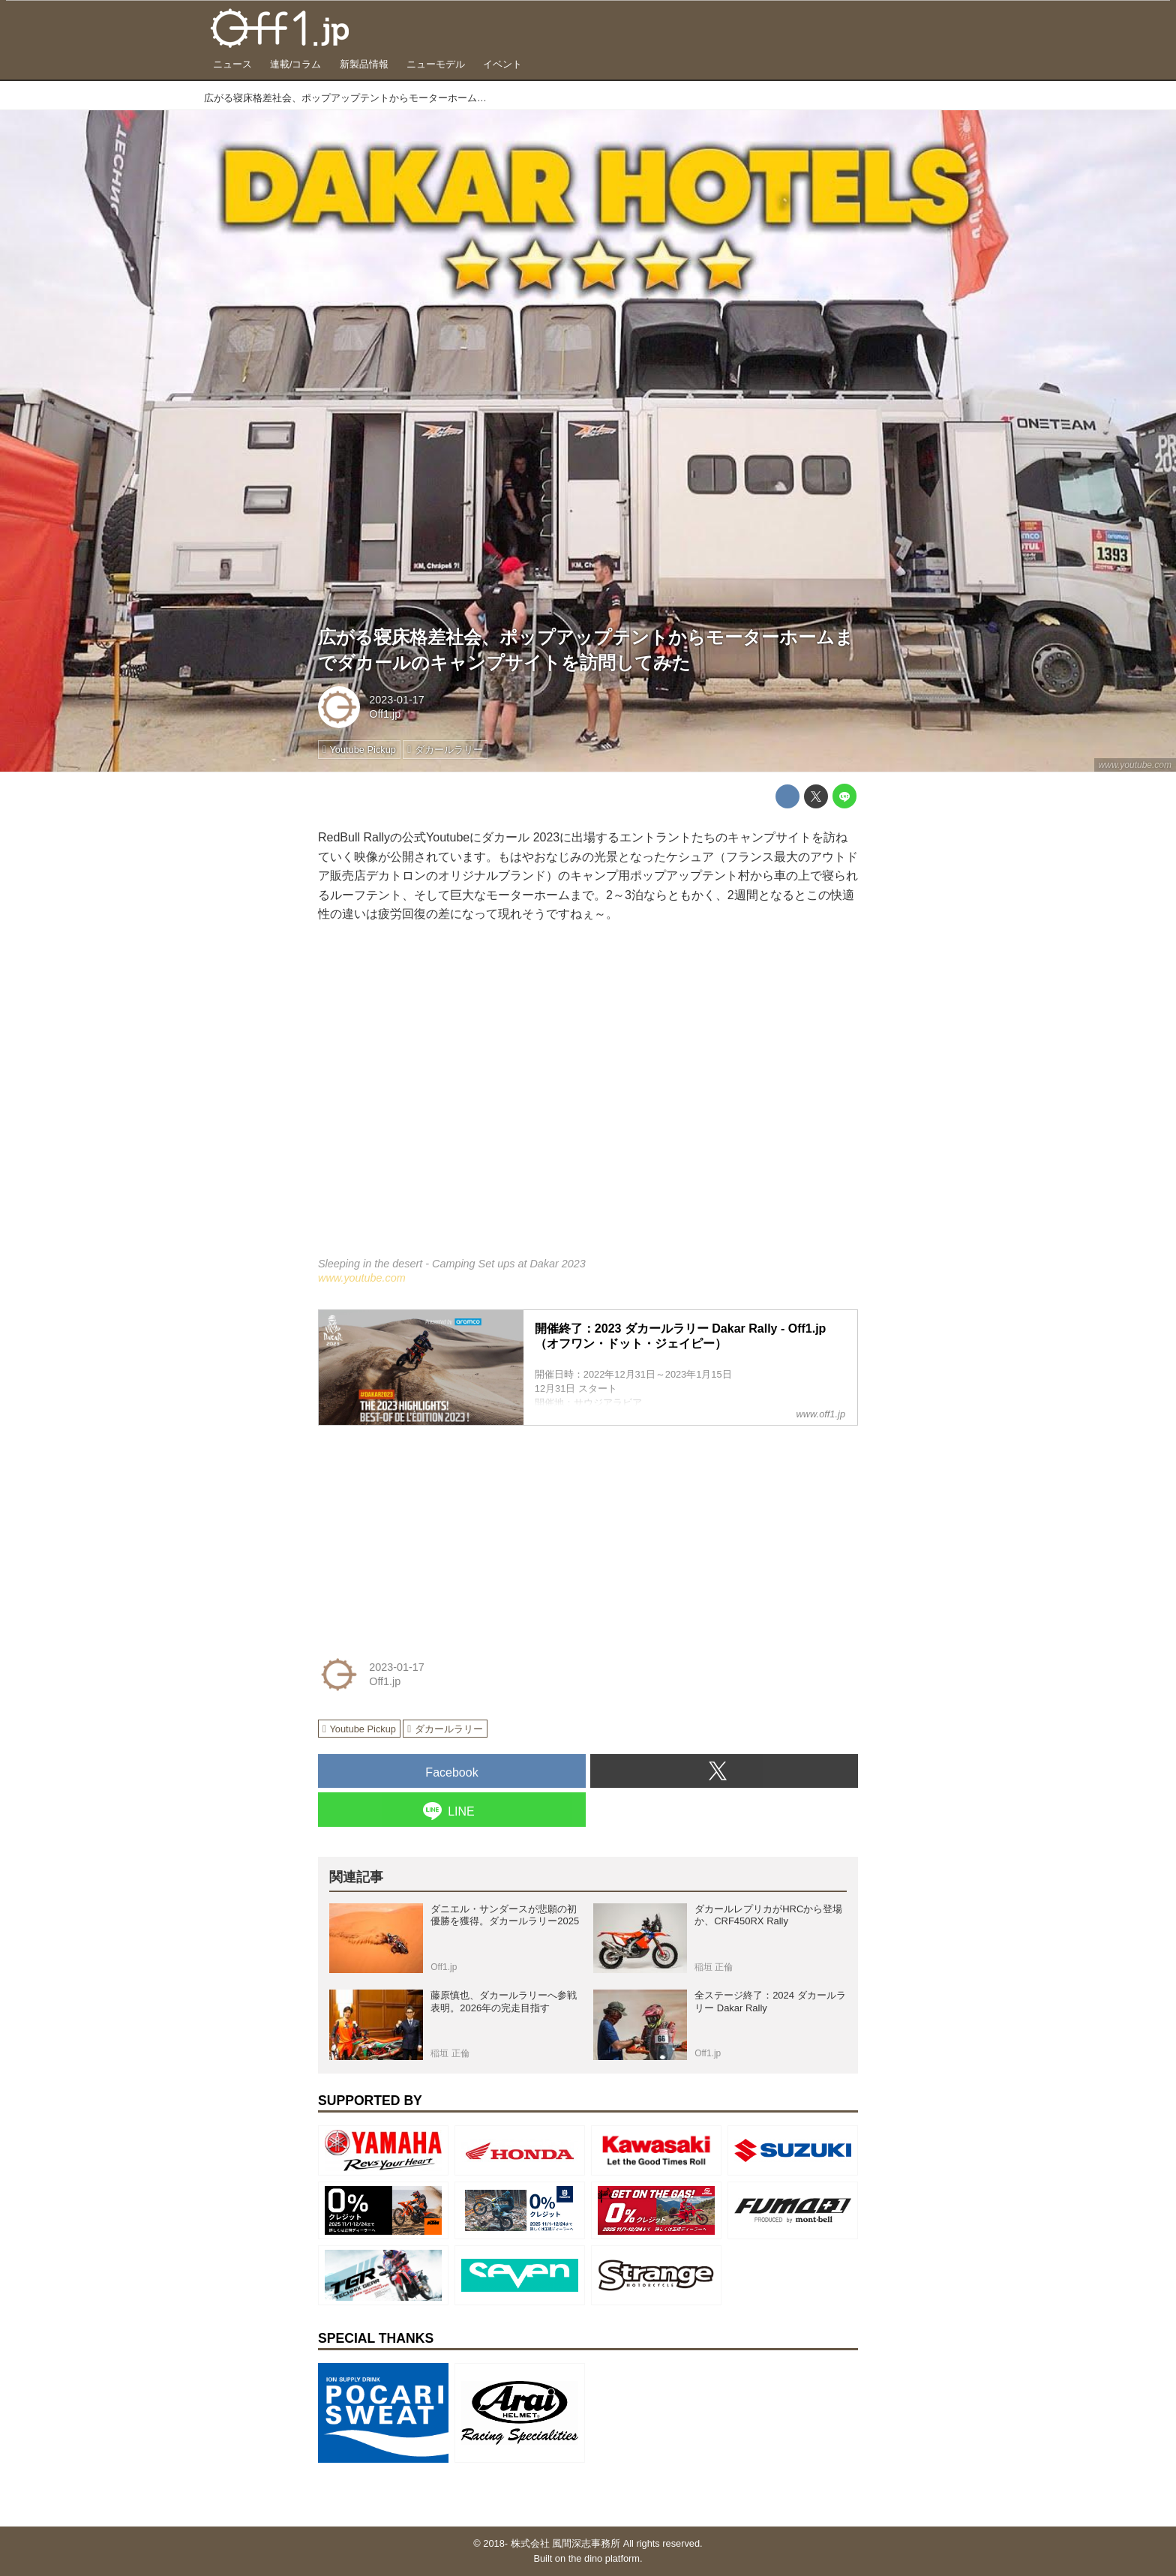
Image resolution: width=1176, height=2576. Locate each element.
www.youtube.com (1135, 765)
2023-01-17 (396, 700)
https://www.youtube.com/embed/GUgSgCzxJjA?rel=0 (588, 1100)
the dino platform (604, 2558)
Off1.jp (384, 714)
